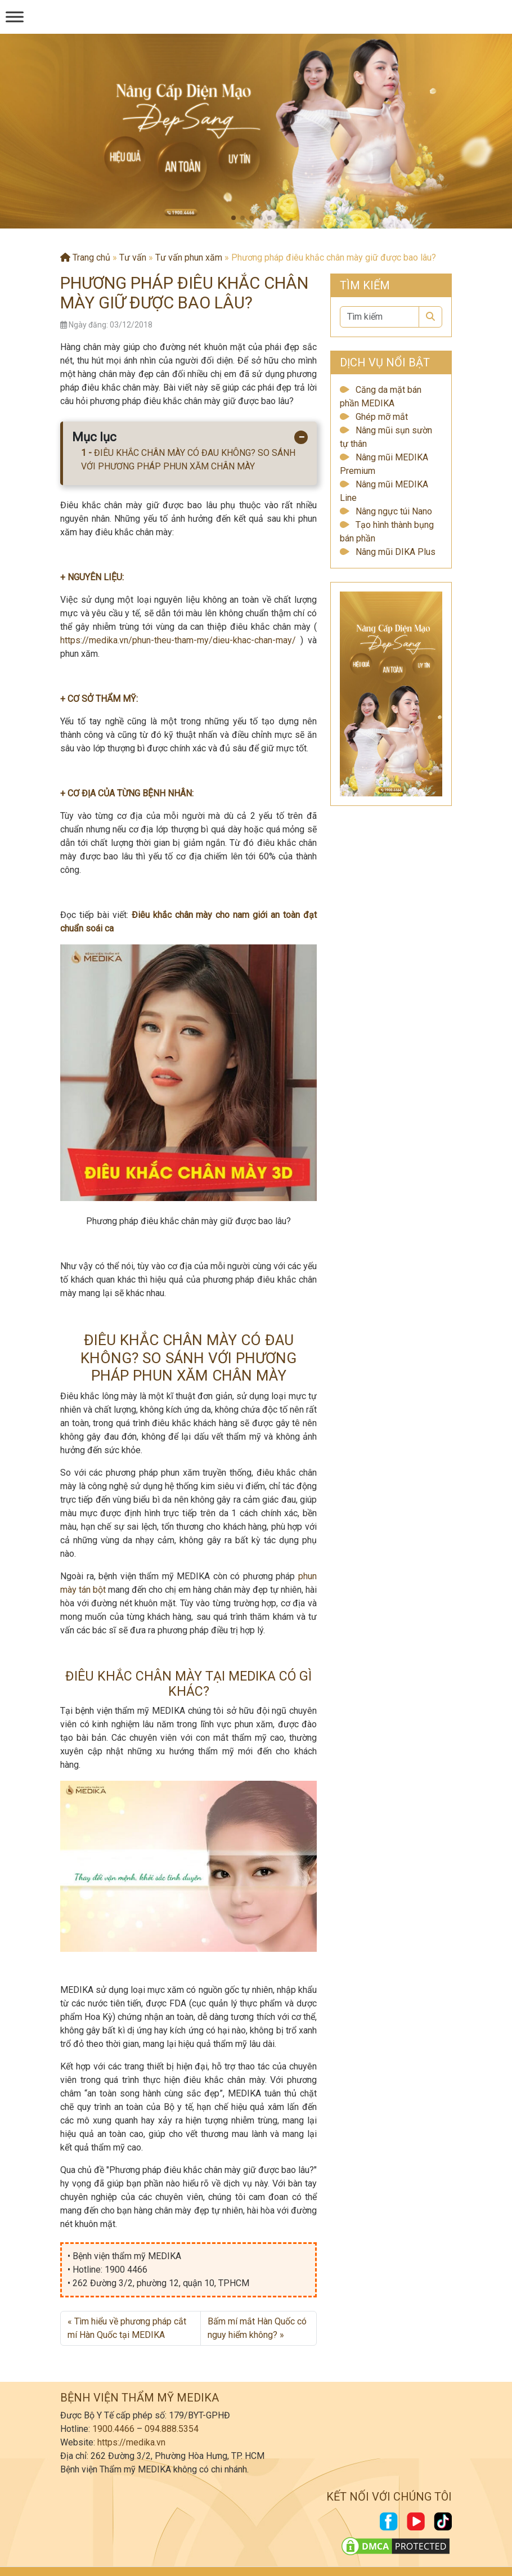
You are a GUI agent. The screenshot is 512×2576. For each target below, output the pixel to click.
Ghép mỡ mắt (382, 416)
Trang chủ (85, 257)
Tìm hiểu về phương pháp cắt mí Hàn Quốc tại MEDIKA (127, 2328)
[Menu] (15, 16)
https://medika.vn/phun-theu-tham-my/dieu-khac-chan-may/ (178, 640)
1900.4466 (113, 2428)
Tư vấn (132, 257)
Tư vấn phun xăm (188, 257)
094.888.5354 (172, 2428)
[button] (233, 218)
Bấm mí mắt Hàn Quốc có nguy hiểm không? (257, 2328)
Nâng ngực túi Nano (394, 511)
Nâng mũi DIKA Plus (395, 551)
